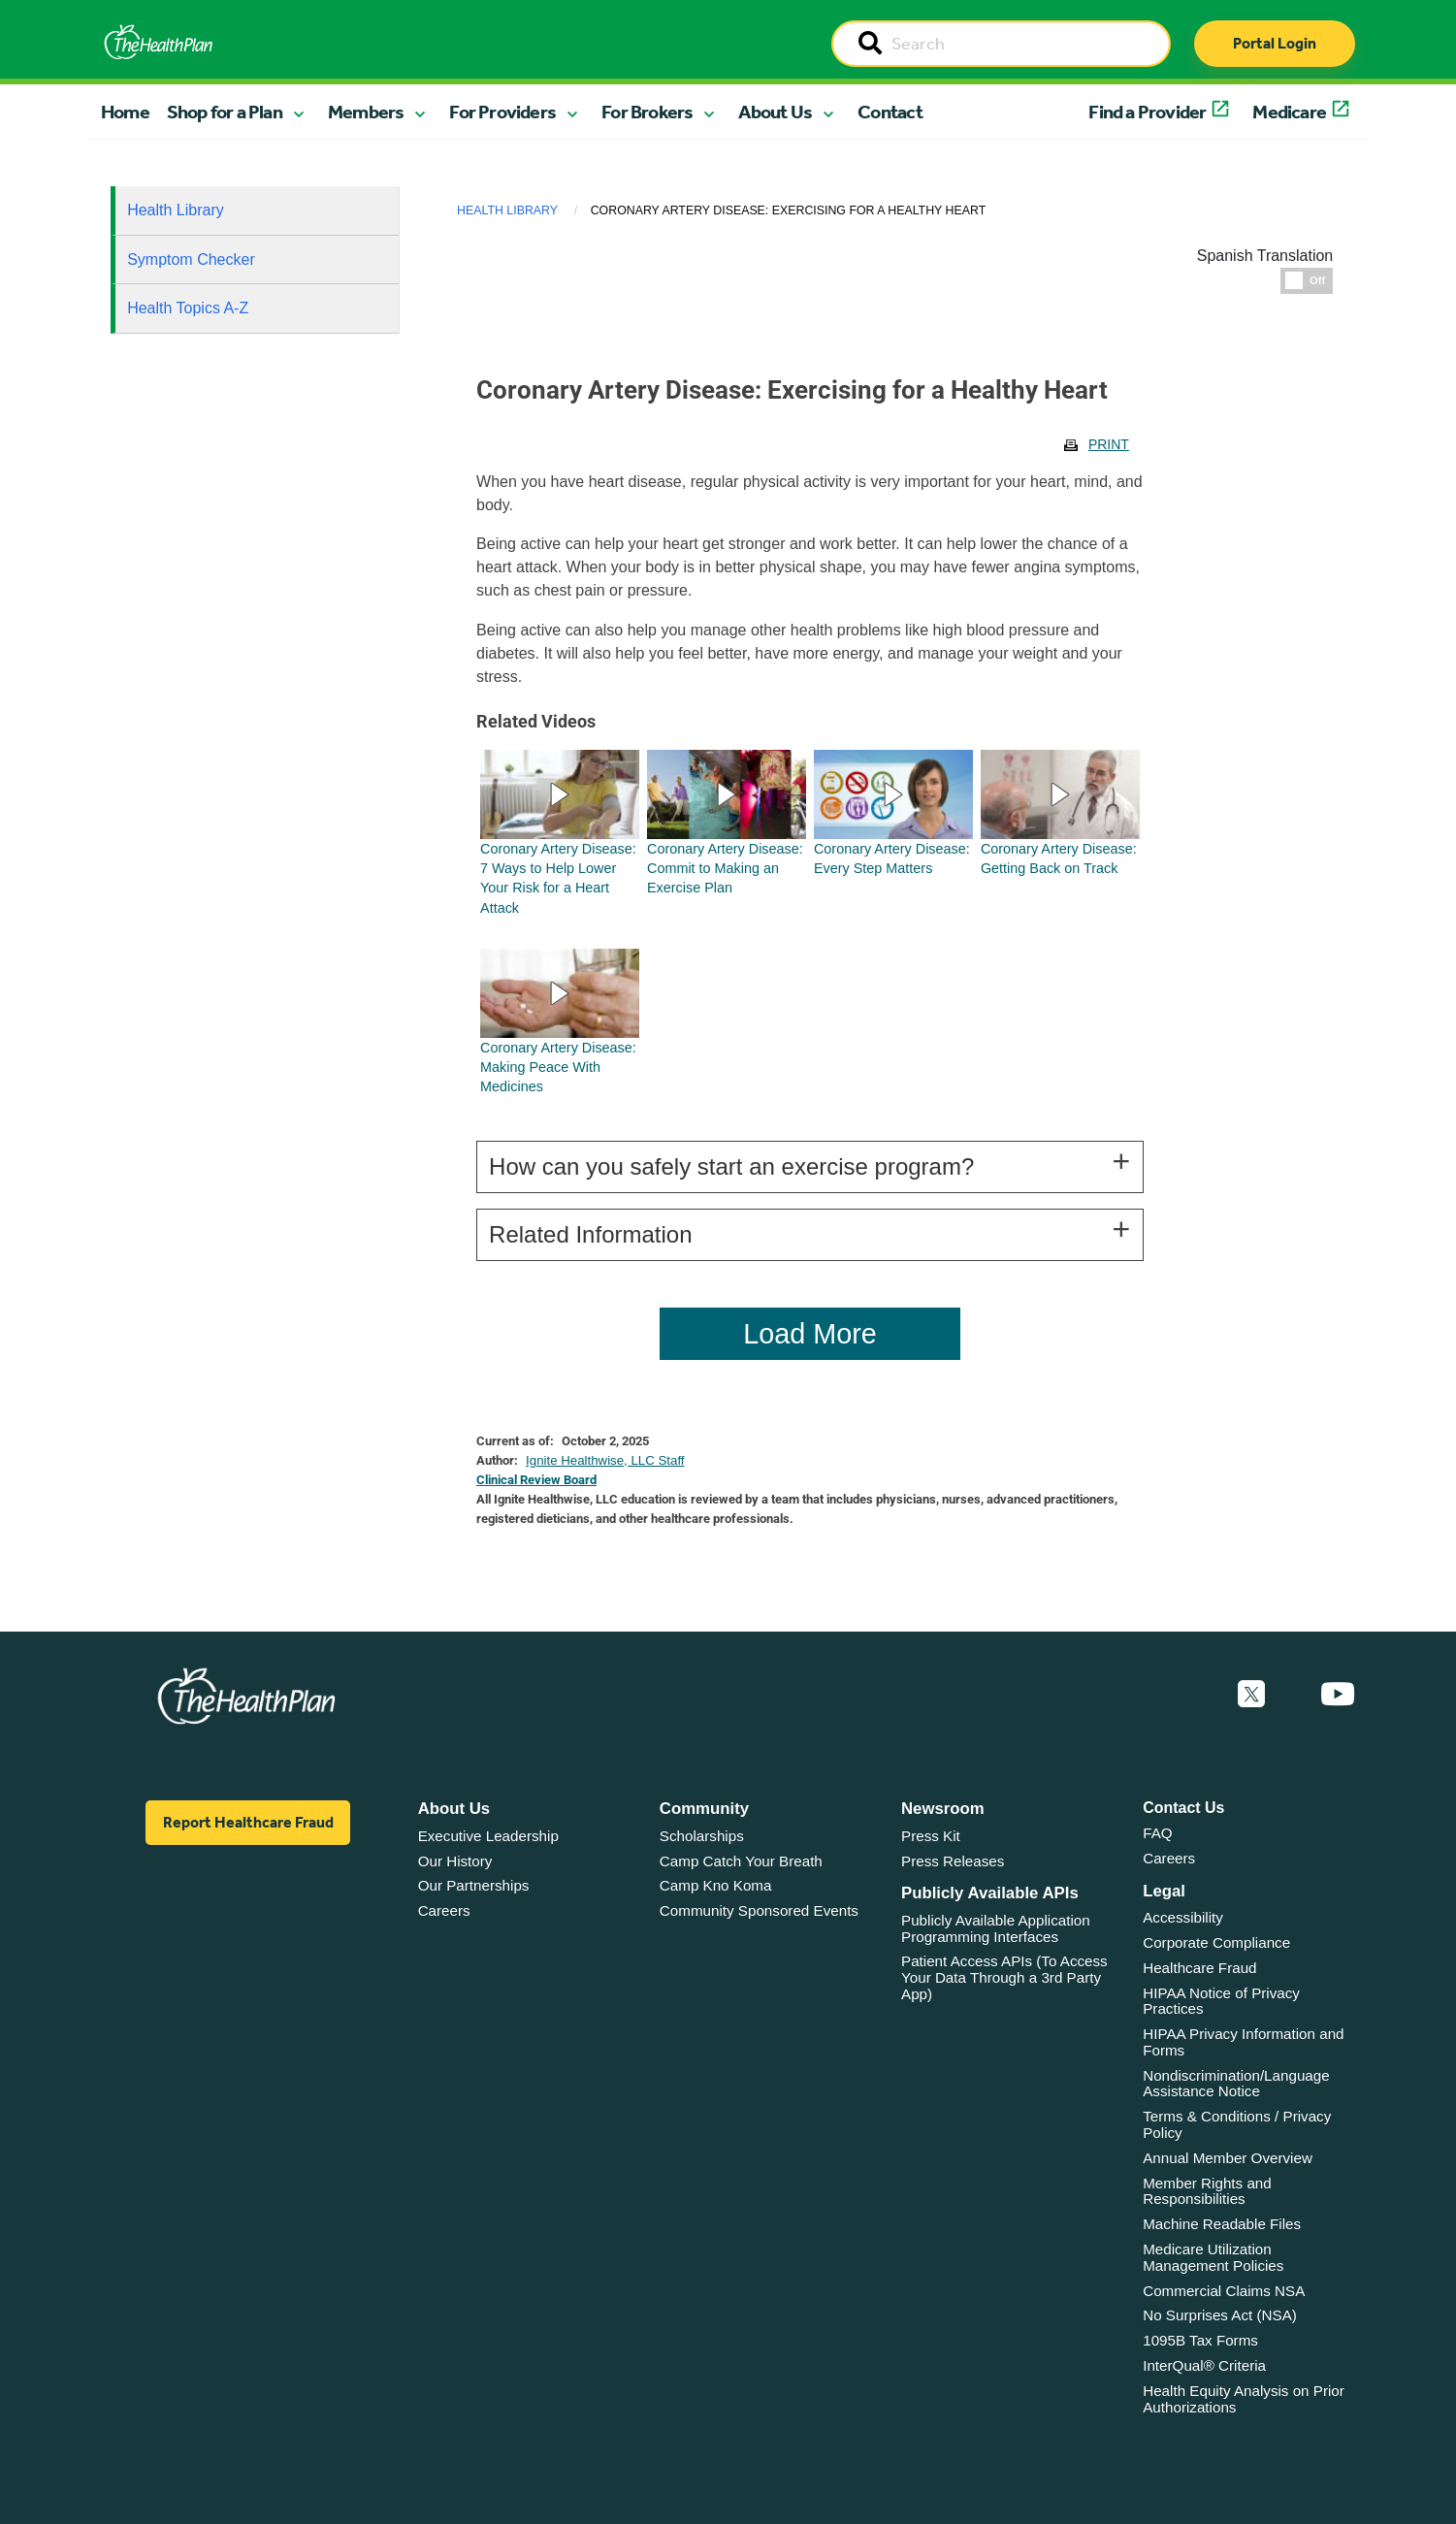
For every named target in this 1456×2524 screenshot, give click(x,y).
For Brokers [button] (647, 111)
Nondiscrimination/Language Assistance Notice (1236, 2083)
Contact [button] (889, 111)
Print (1108, 444)
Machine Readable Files (1222, 2224)
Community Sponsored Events (759, 1910)
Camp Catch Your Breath (741, 1861)
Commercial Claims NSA (1224, 2290)
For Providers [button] (502, 111)
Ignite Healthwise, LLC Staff (605, 1460)
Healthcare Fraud (1199, 1967)
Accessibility (1183, 1917)
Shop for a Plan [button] (224, 111)
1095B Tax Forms (1200, 2340)
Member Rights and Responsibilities (1207, 2191)
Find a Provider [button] (1147, 111)
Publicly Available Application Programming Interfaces (995, 1928)
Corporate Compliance (1216, 1942)
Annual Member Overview (1227, 2158)
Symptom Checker (191, 259)
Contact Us (1183, 1807)
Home (125, 111)
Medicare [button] (1289, 111)
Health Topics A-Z (187, 308)
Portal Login (1274, 43)
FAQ (1157, 1833)
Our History (455, 1861)
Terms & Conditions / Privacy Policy (1237, 2124)
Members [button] (366, 111)
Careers (444, 1910)
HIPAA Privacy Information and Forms (1243, 2041)
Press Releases (952, 1861)
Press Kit (930, 1836)
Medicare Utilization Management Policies (1213, 2257)
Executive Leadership (488, 1836)
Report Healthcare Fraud (248, 1822)
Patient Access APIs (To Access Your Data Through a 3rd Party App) (1004, 1977)
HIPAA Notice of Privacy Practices (1221, 2001)
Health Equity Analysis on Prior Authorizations (1243, 2398)
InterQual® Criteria (1204, 2365)
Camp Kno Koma (716, 1885)
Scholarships (702, 1836)
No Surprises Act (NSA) (1220, 2315)
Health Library (175, 210)
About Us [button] (775, 111)
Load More (810, 1333)
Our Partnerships (474, 1885)
